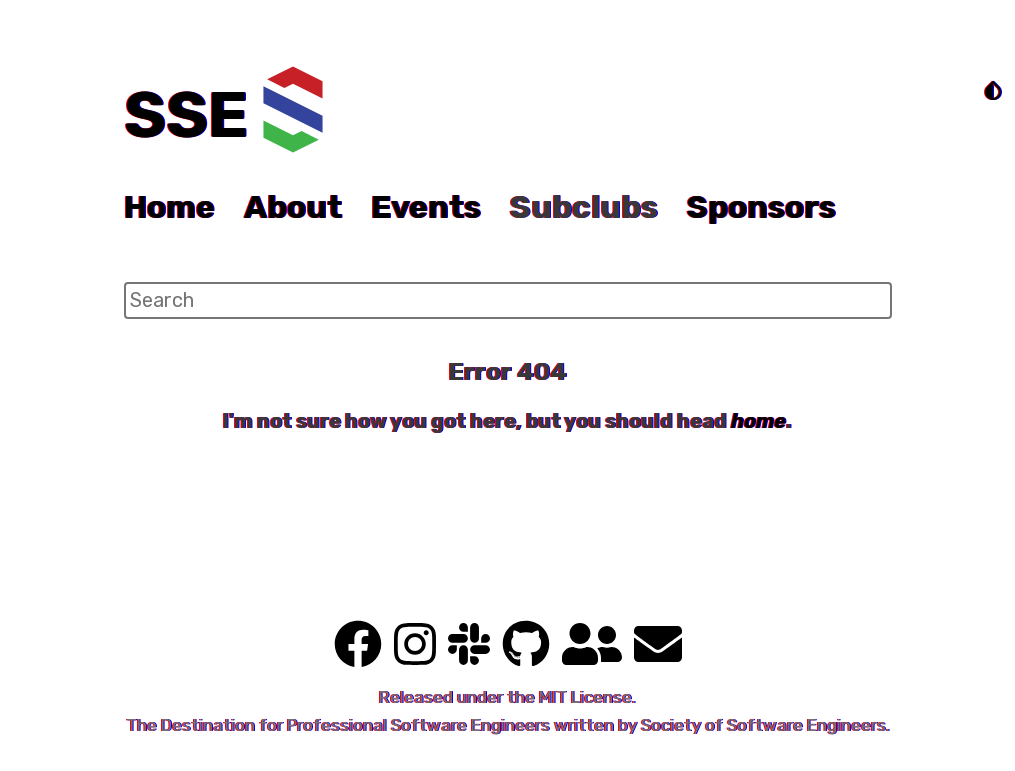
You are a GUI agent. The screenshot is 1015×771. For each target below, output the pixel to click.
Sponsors (761, 207)
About (293, 207)
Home (169, 207)
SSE (186, 115)
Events (426, 207)
